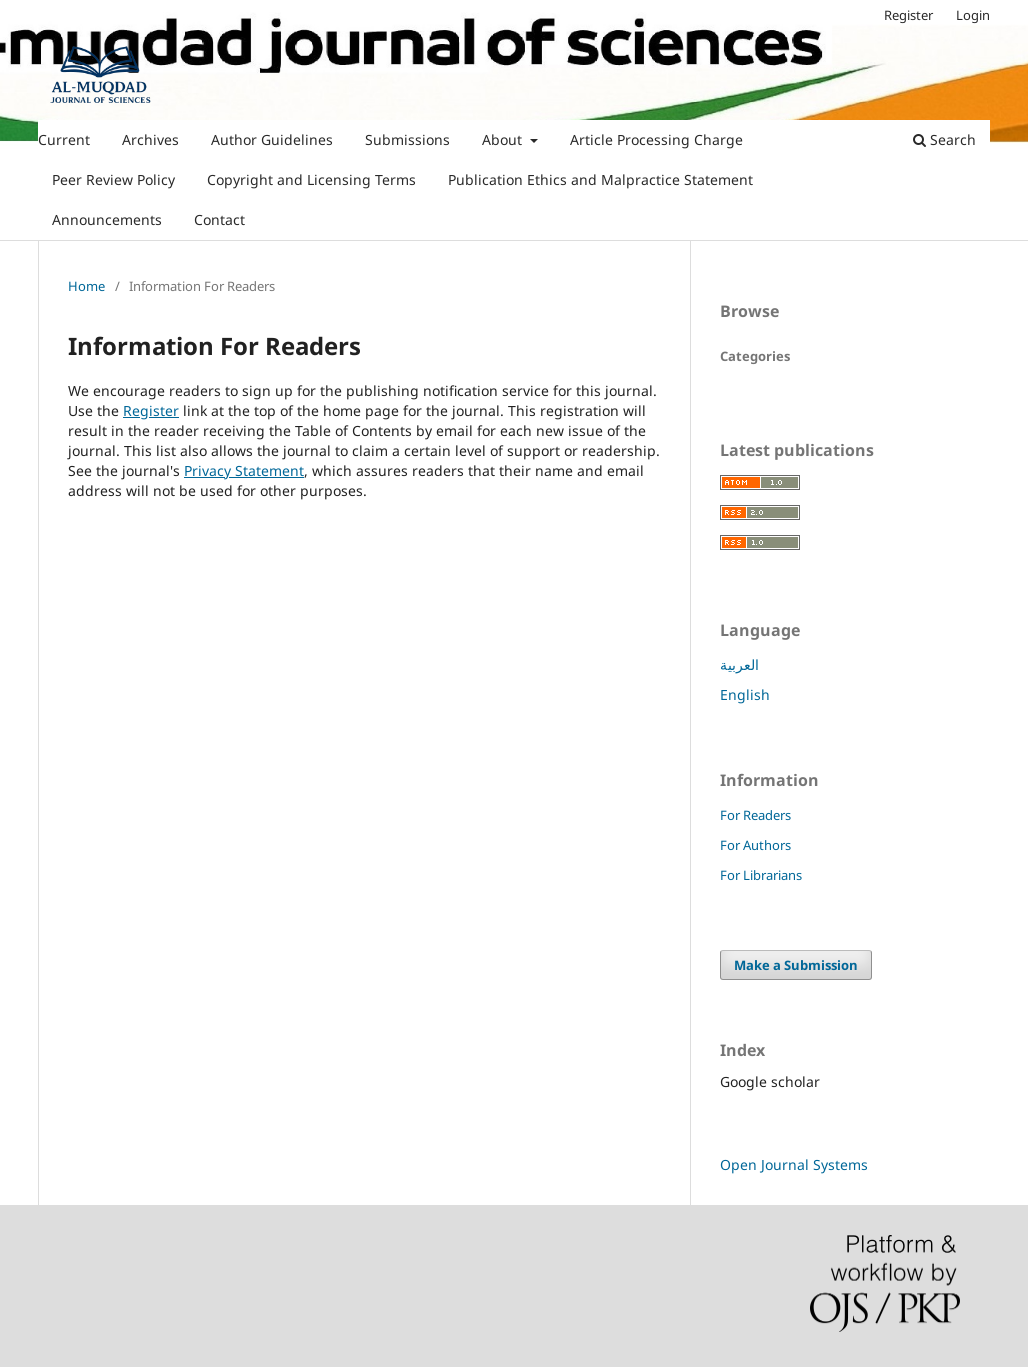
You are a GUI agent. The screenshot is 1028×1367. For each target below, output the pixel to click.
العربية (739, 664)
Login (973, 15)
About (504, 139)
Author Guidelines (272, 139)
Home (86, 286)
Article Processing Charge (656, 139)
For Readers (755, 815)
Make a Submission (796, 965)
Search (944, 139)
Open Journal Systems (794, 1164)
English (745, 694)
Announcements (107, 219)
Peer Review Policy (113, 179)
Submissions (407, 139)
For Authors (755, 845)
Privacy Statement (244, 470)
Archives (150, 139)
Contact (219, 219)
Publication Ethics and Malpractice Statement (600, 179)
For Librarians (761, 875)
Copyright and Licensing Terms (311, 179)
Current (64, 139)
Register (908, 15)
